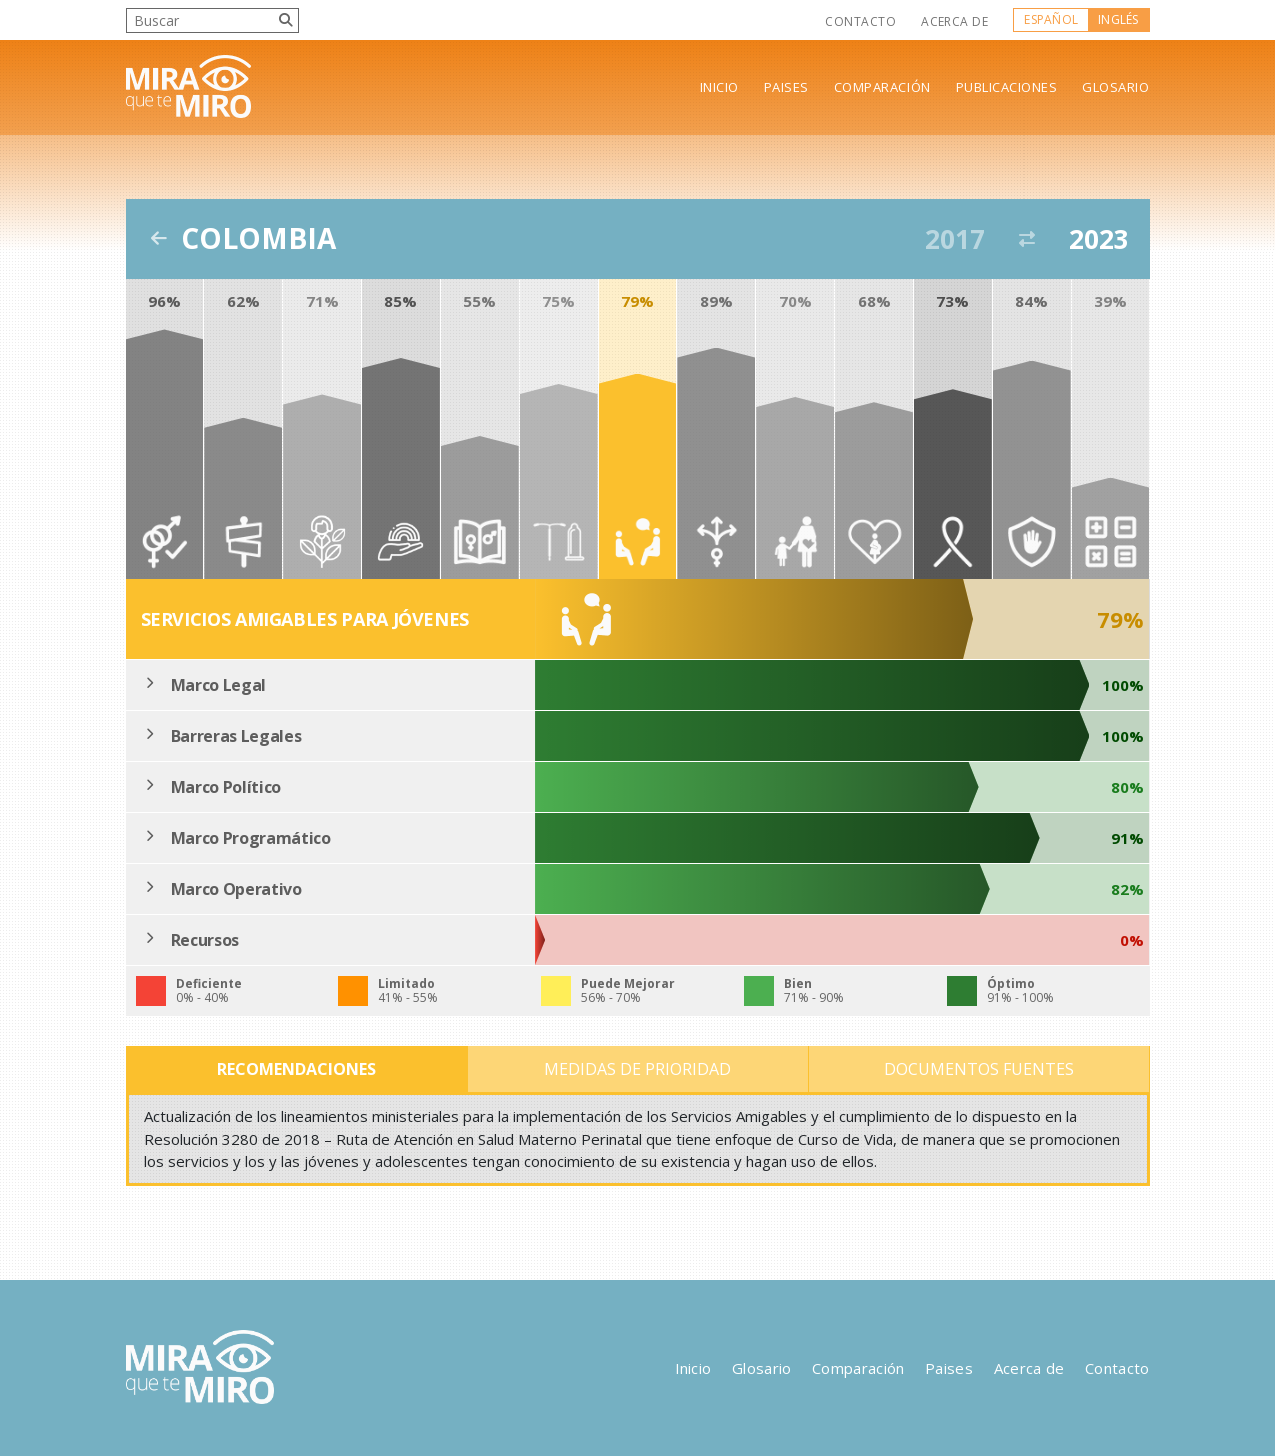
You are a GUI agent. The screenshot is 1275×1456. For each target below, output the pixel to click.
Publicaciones (1007, 87)
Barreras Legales (236, 736)
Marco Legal (218, 685)
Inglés (1118, 19)
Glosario (1115, 87)
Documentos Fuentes (979, 1069)
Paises (786, 87)
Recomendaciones (296, 1069)
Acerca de (954, 21)
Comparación (882, 87)
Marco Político (226, 787)
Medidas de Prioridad (637, 1069)
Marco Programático (251, 838)
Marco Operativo (236, 889)
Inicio (719, 87)
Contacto (860, 21)
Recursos (205, 940)
